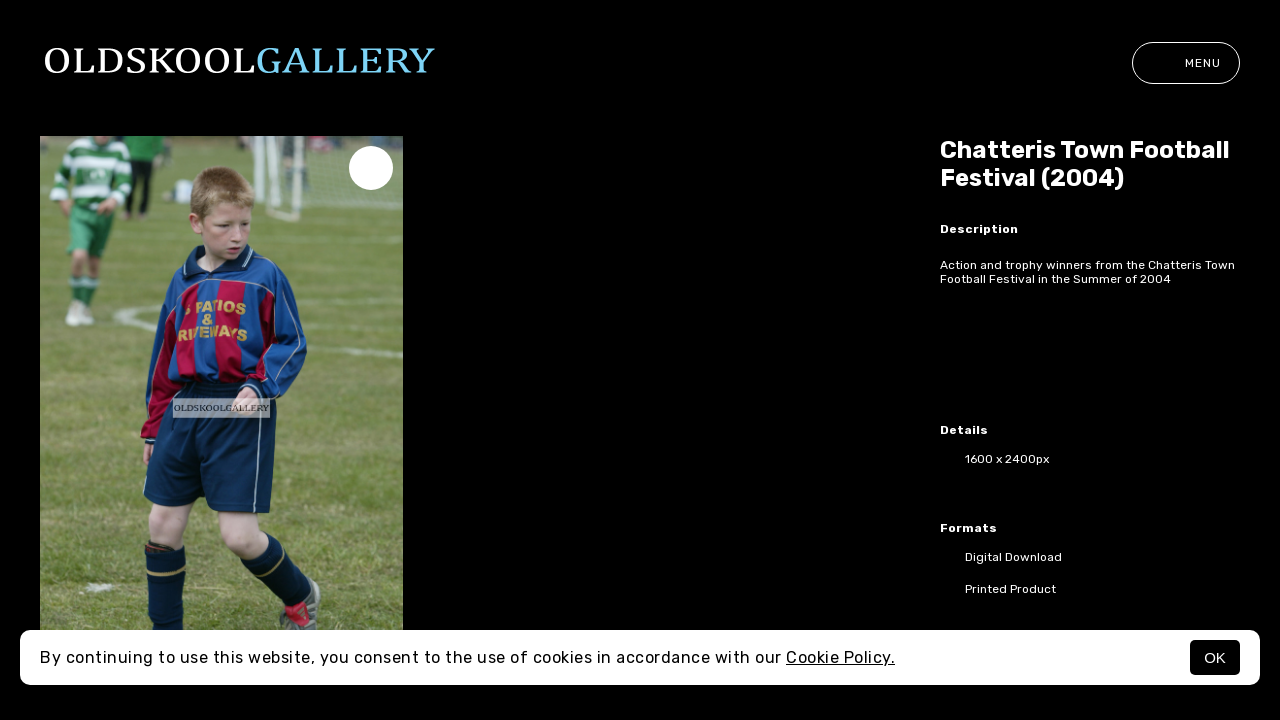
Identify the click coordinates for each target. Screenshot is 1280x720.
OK (1215, 657)
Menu (1186, 63)
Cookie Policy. (840, 657)
